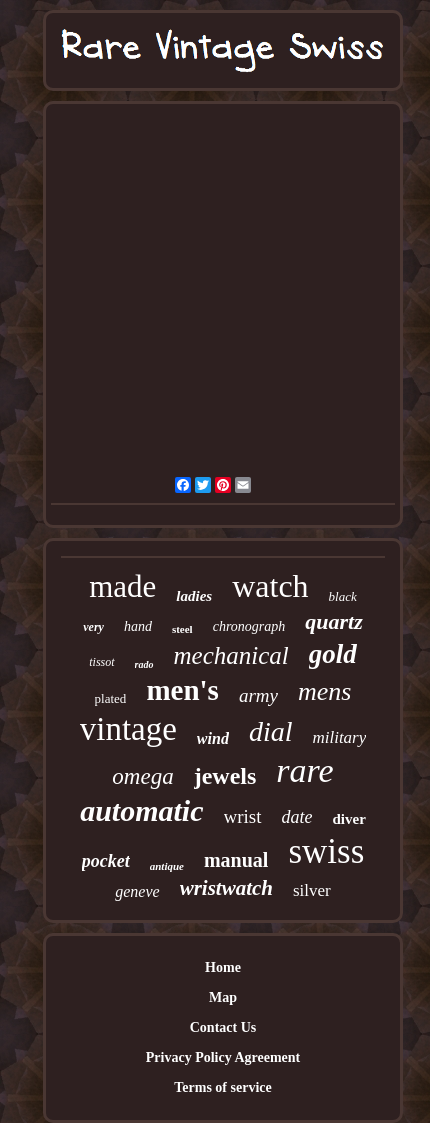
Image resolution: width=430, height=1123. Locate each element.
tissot (101, 662)
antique (167, 866)
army (258, 695)
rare (304, 770)
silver (312, 890)
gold (333, 654)
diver (349, 819)
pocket (106, 861)
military (339, 737)
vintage (128, 729)
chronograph (249, 626)
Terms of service (222, 1087)
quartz (333, 621)
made (122, 586)
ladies (194, 596)
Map (223, 997)
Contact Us (223, 1027)
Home (223, 967)
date (297, 817)
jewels (225, 776)
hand (138, 626)
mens (324, 691)
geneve (137, 891)
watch (270, 586)
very (93, 627)
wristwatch (226, 888)
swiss (326, 851)
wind (213, 738)
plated (111, 698)
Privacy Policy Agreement (223, 1057)
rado (144, 664)
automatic (141, 810)
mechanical (231, 655)
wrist (243, 816)
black (343, 596)
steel (182, 629)
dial (271, 731)
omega (142, 776)
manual (236, 860)
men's (182, 690)
